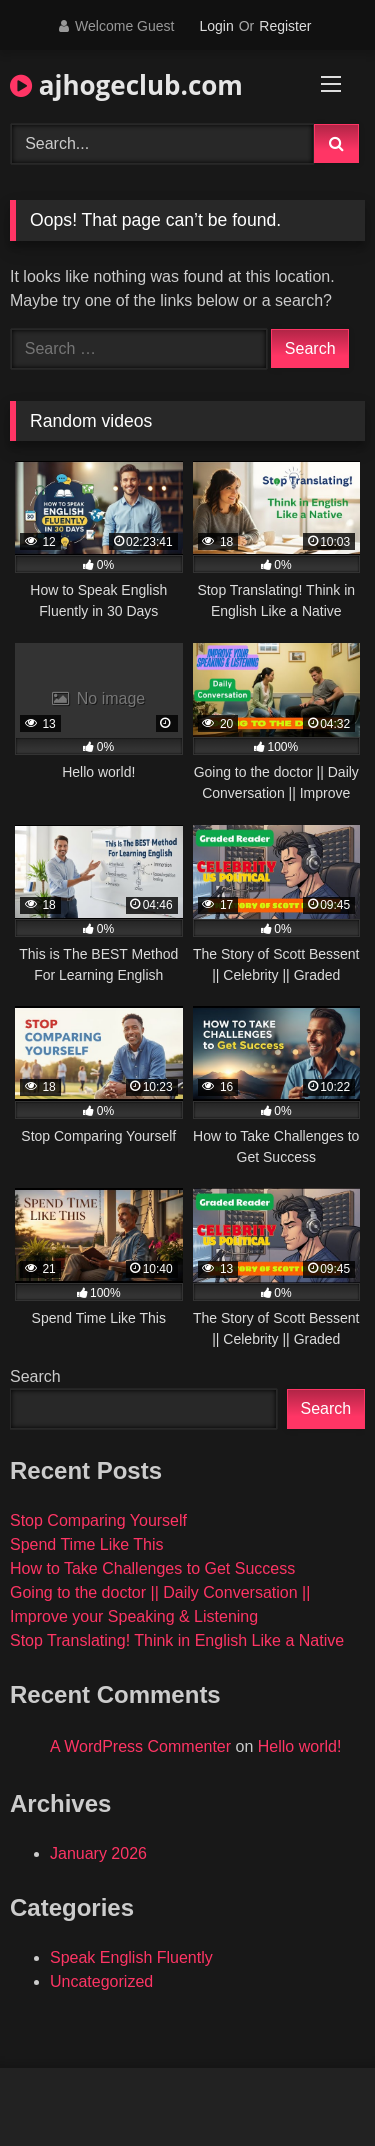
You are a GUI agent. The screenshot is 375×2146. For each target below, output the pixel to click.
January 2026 (98, 1853)
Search (35, 1376)
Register (285, 26)
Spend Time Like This (87, 1544)
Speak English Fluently (131, 1957)
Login (216, 26)
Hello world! (300, 1746)
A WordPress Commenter (140, 1746)
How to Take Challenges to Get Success (152, 1568)
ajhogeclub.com (126, 85)
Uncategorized (101, 1981)
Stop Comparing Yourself (98, 1520)
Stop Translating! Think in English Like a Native (177, 1640)
